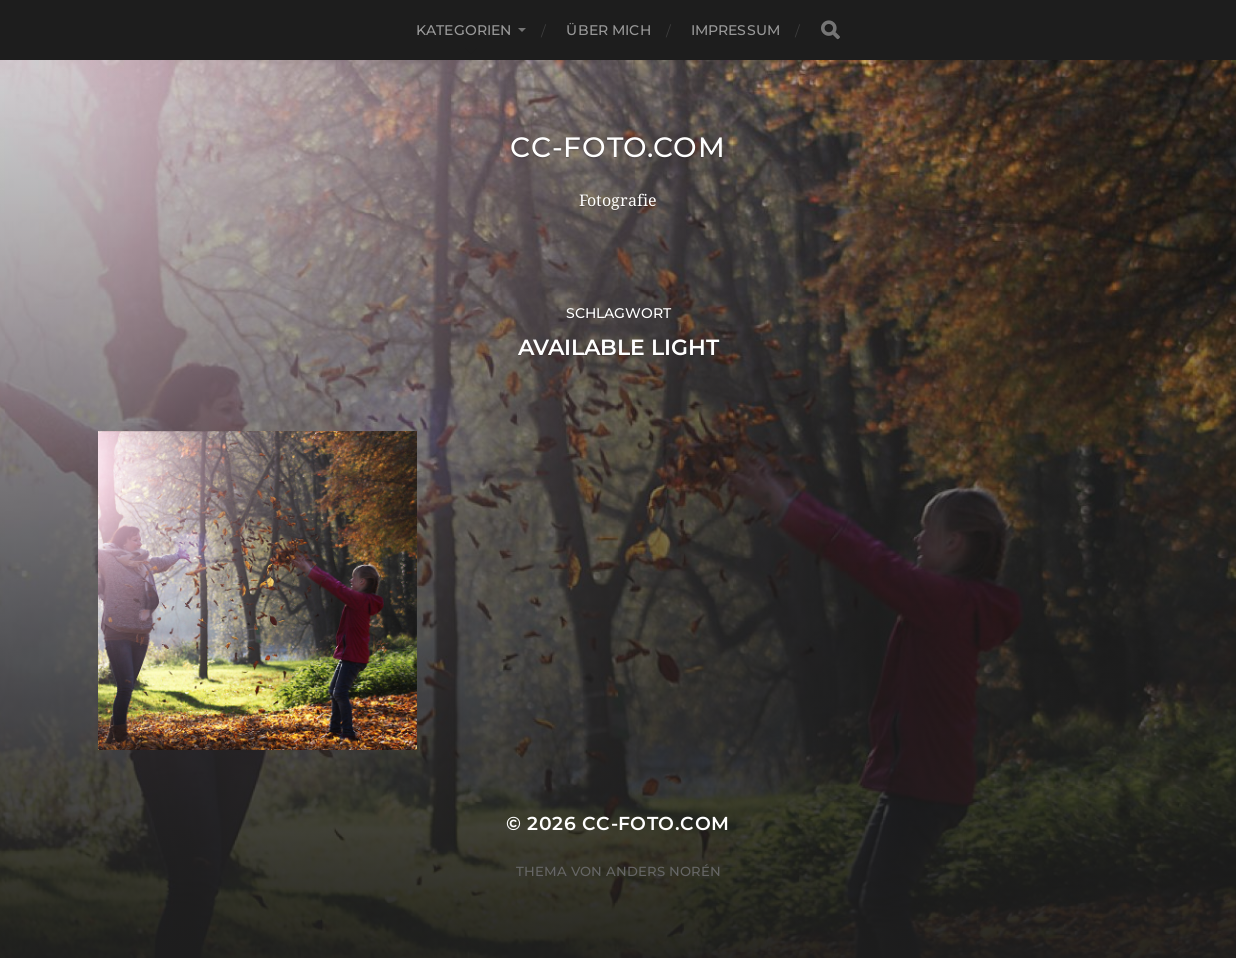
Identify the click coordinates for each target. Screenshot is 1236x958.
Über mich (608, 30)
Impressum (735, 30)
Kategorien (463, 30)
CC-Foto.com (618, 147)
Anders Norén (663, 871)
